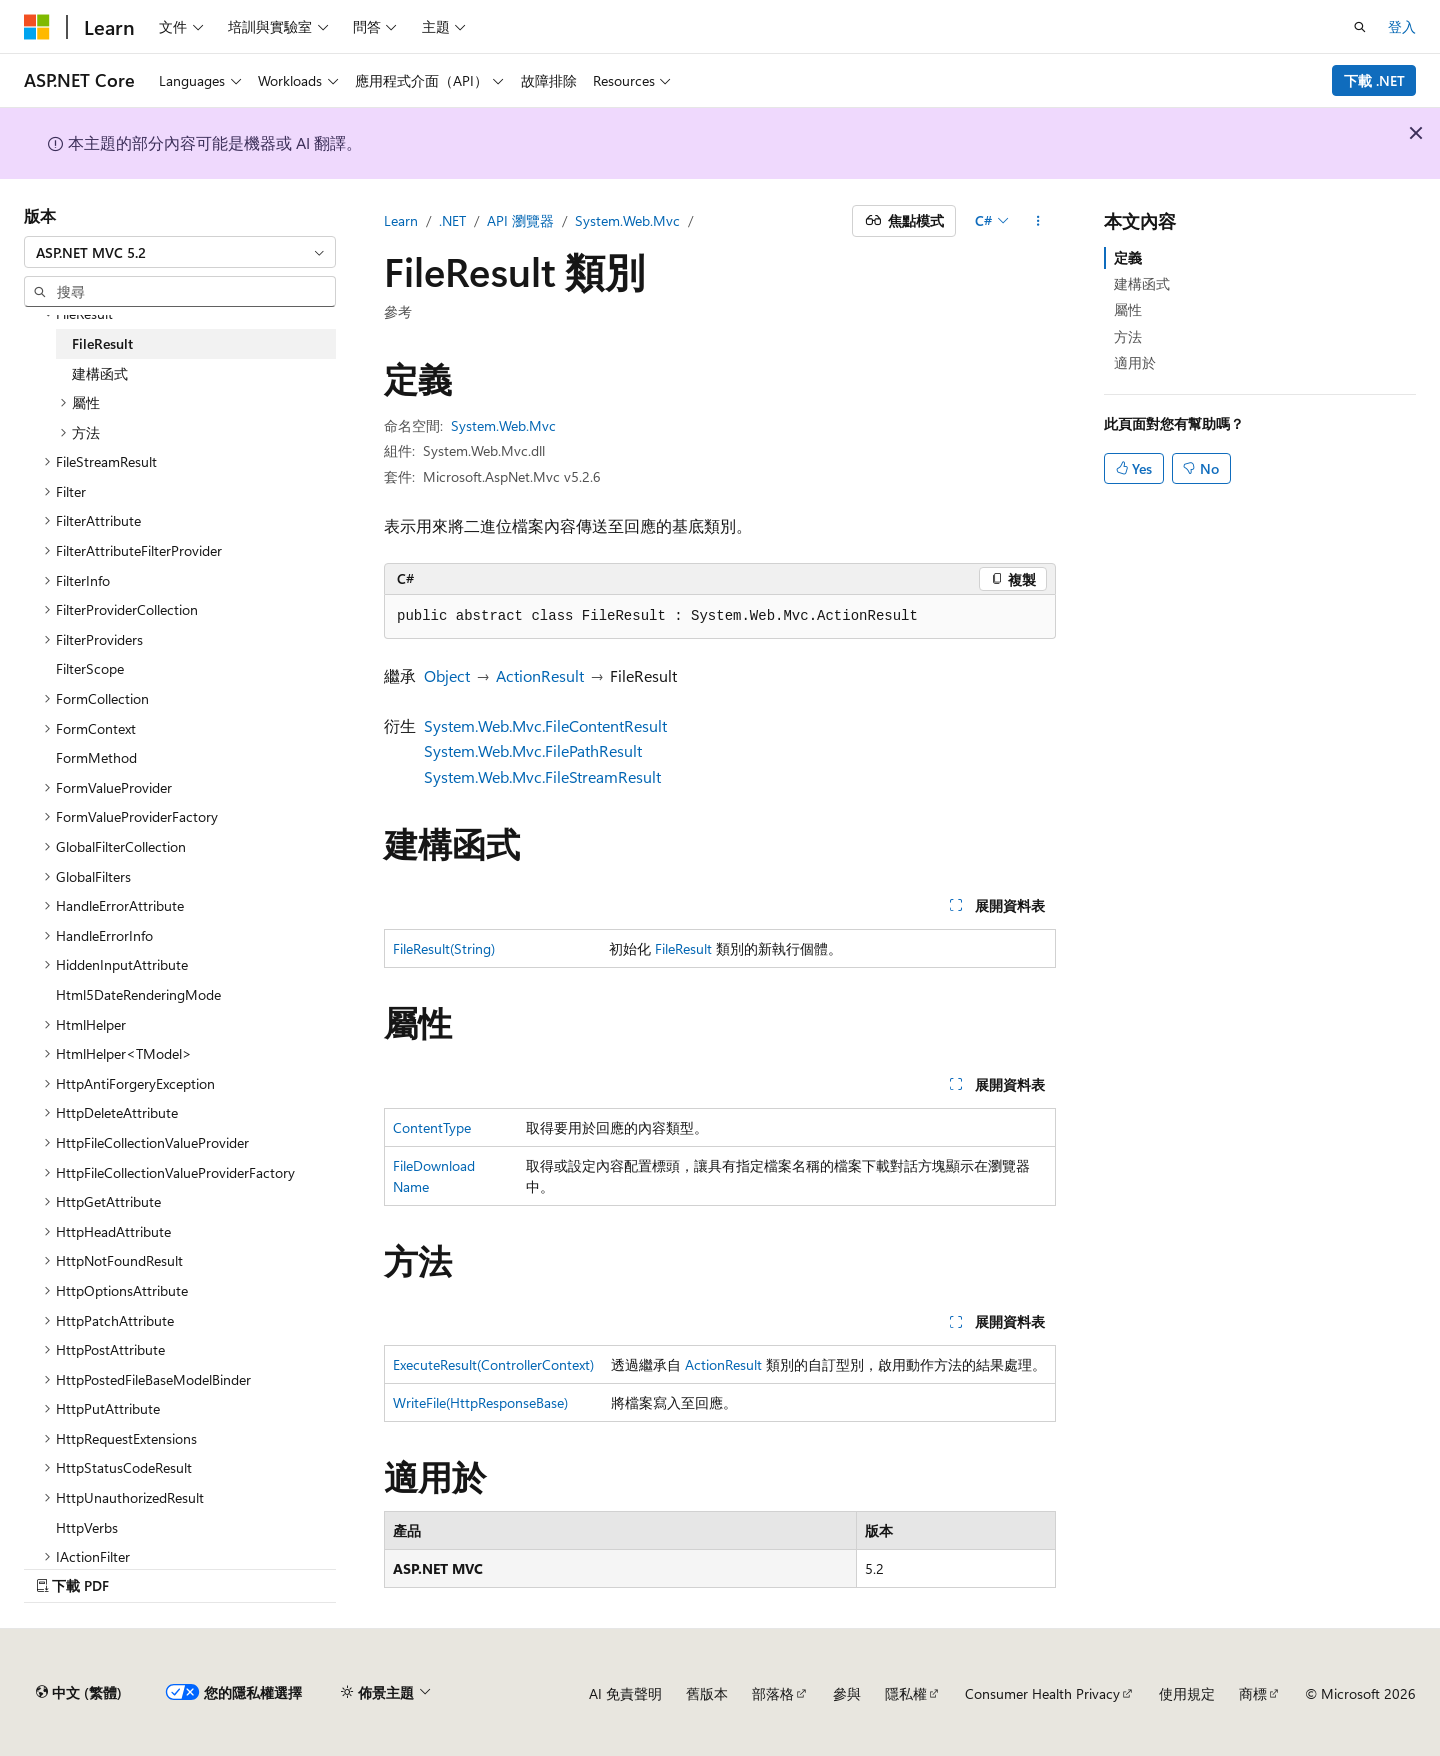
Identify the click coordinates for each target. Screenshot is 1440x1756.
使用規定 (1187, 1693)
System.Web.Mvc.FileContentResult (545, 725)
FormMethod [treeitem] (96, 757)
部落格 (773, 1693)
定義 (1128, 257)
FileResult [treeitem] (102, 343)
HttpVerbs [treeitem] (87, 1527)
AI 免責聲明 (625, 1693)
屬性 (1128, 309)
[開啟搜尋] (1360, 27)
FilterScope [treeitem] (90, 668)
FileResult (683, 948)
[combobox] (180, 252)
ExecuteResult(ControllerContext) (493, 1364)
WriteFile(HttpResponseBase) (480, 1402)
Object (447, 675)
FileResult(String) (444, 948)
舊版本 (707, 1693)
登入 (1402, 26)
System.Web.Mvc (627, 220)
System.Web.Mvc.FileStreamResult (542, 776)
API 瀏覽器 (520, 220)
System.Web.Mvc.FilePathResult (533, 750)
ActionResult (540, 675)
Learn (401, 220)
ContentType (432, 1127)
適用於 (1135, 362)
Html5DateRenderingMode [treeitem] (138, 994)
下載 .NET (1374, 80)
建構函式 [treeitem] (100, 373)
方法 (1128, 336)
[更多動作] (1038, 221)
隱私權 (906, 1693)
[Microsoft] (37, 27)
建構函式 (1142, 283)
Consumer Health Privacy (1042, 1693)
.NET (452, 220)
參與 (847, 1693)
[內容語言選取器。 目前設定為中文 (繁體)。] (79, 1693)
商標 (1253, 1693)
